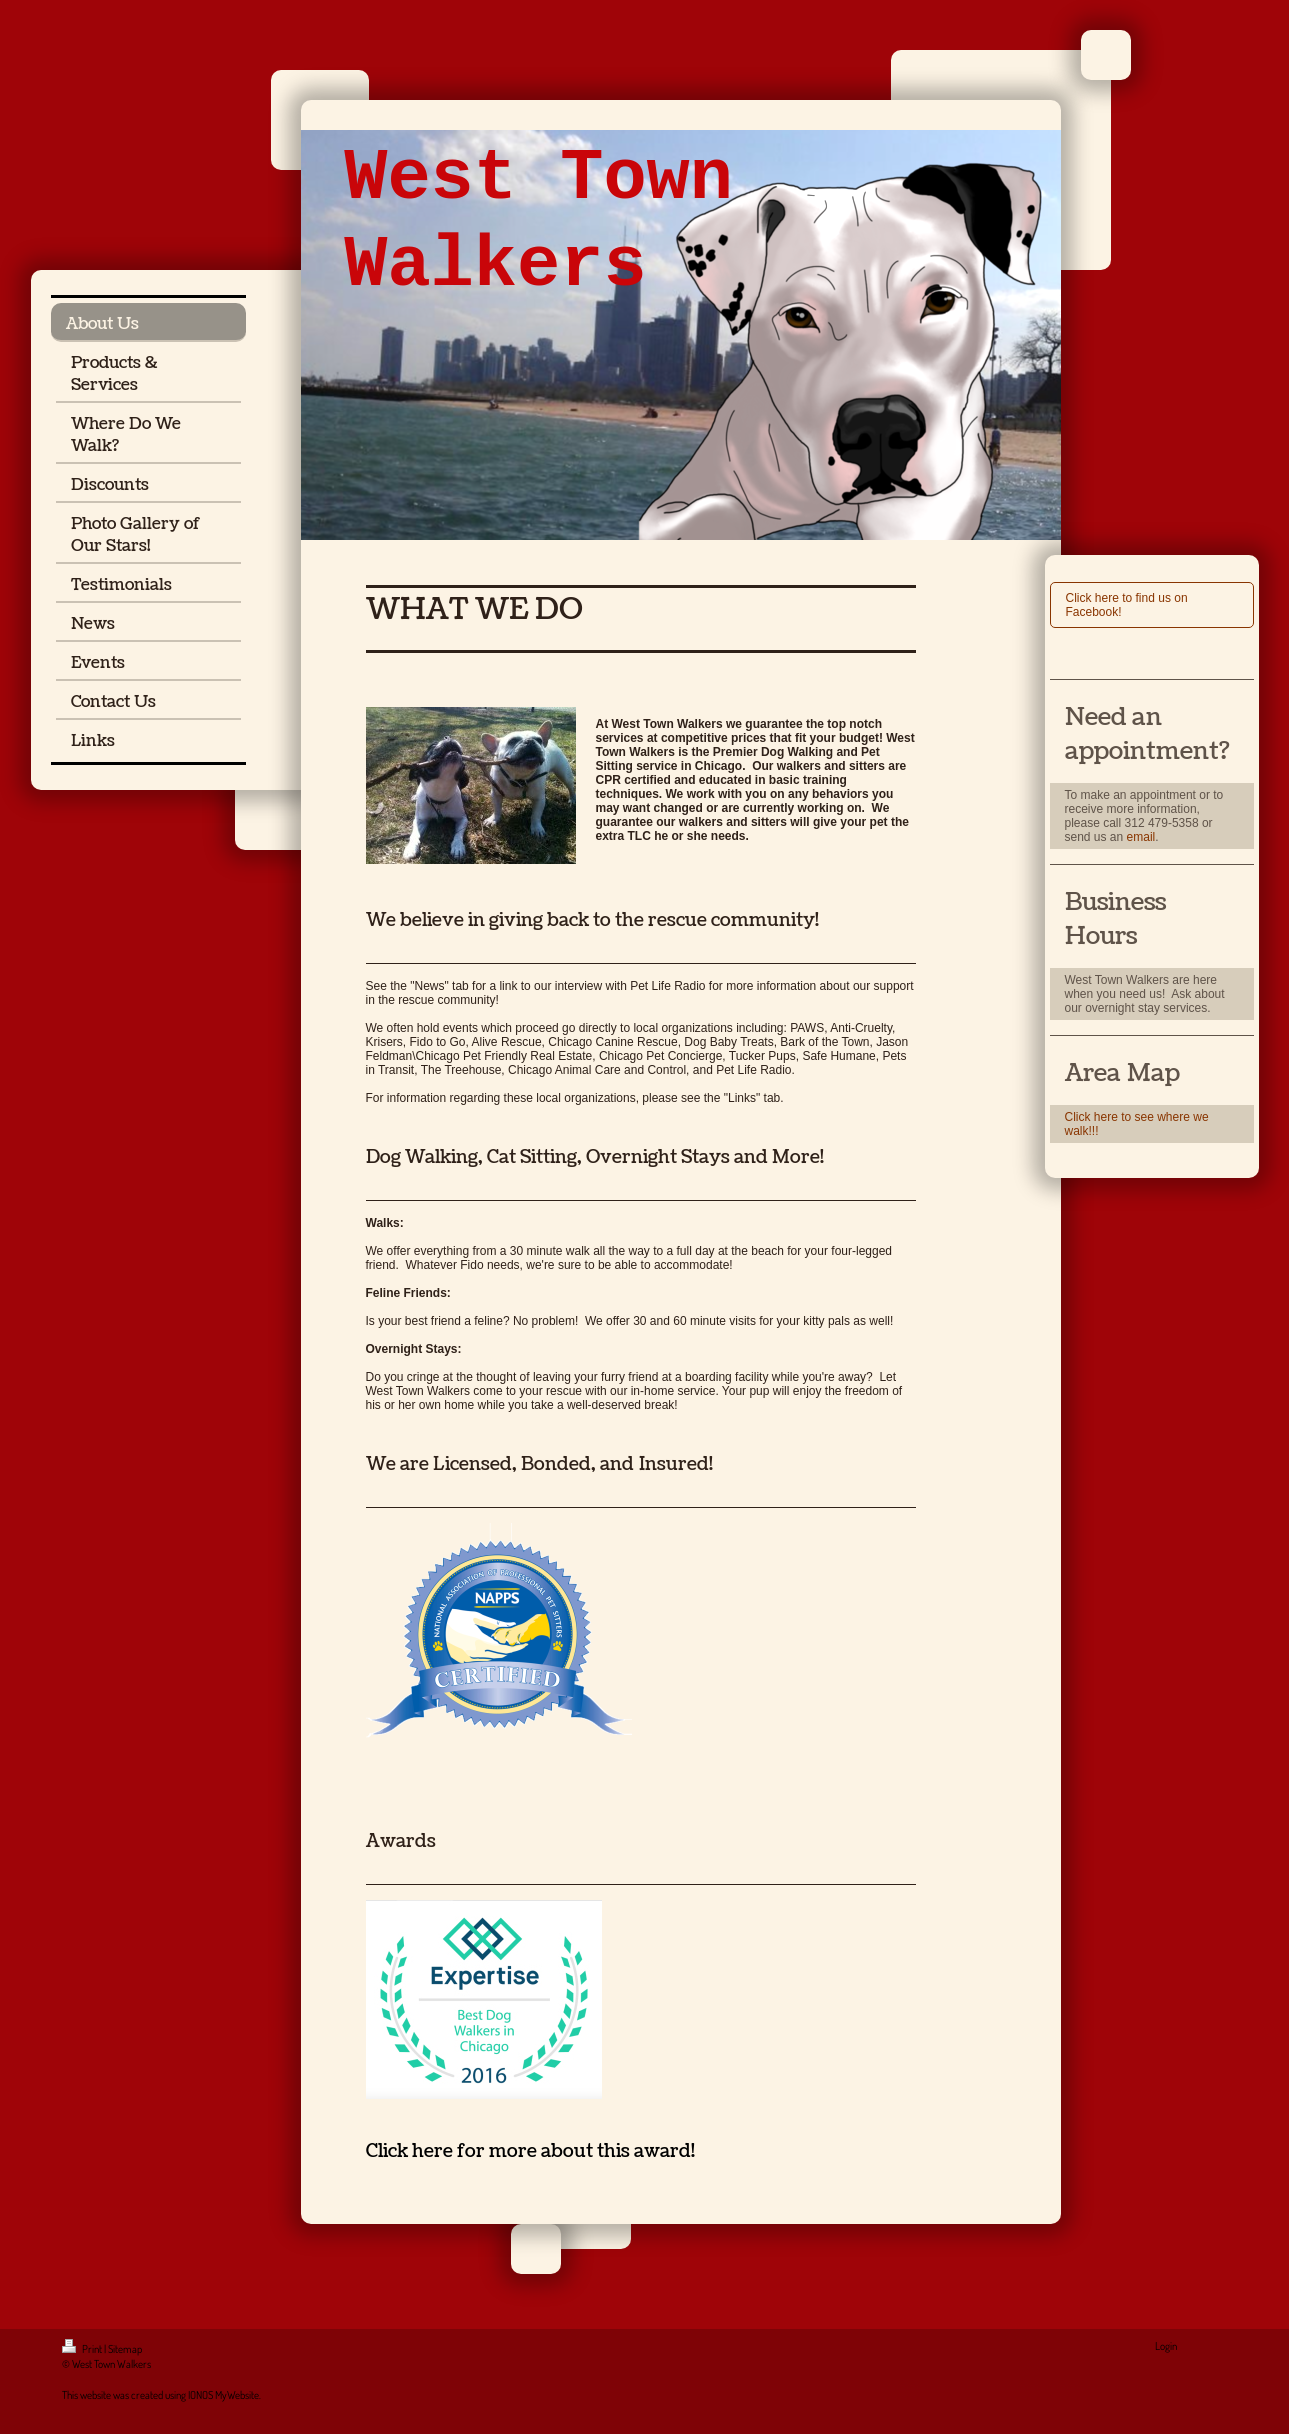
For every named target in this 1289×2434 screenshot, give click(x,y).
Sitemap (125, 2349)
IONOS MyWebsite (223, 2395)
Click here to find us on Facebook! (1127, 605)
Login (1166, 2346)
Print (83, 2349)
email (1141, 837)
